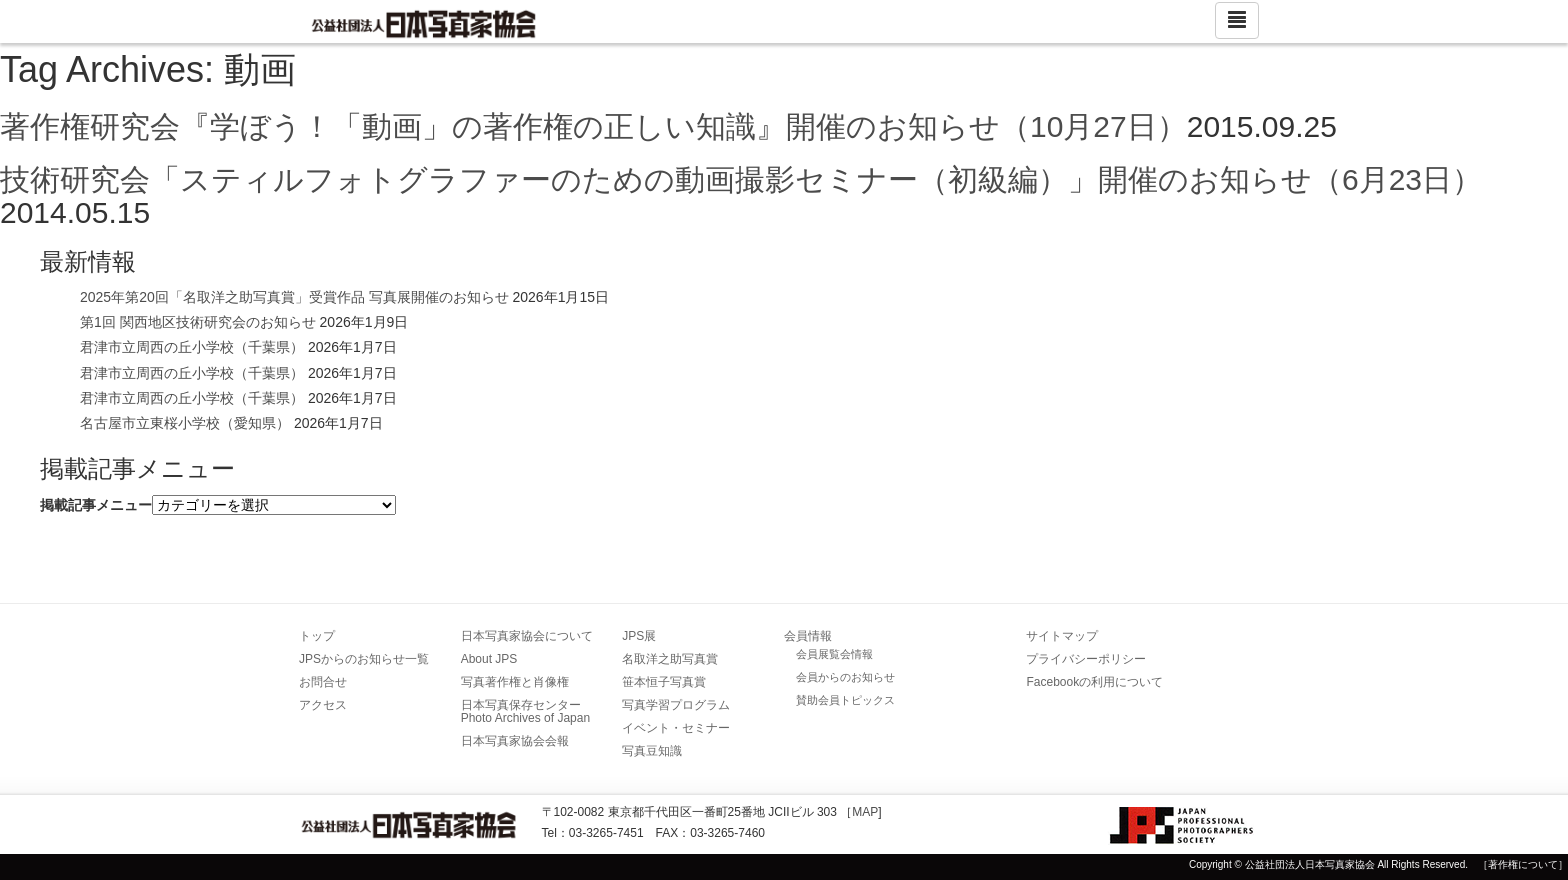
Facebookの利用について (1094, 682)
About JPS (489, 659)
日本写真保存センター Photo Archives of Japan (527, 711)
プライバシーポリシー (1086, 659)
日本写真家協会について (527, 636)
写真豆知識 (652, 751)
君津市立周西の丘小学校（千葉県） (192, 347)
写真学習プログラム (676, 705)
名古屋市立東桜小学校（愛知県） (185, 423)
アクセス (323, 705)
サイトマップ (1062, 636)
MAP (865, 812)
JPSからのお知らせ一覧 (364, 659)
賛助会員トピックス (845, 700)
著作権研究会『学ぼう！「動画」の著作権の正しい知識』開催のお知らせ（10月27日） (593, 126)
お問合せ (323, 682)
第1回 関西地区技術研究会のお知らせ (198, 322)
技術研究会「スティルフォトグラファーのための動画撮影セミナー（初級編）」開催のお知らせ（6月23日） (741, 179)
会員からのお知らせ (845, 677)
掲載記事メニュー (96, 505)
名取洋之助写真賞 (670, 659)
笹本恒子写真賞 (664, 682)
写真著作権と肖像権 (515, 682)
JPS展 (639, 636)
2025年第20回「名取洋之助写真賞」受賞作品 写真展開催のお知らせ (294, 297)
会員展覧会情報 (834, 654)
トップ (317, 636)
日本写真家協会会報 (515, 741)
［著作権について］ (1523, 864)
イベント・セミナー (676, 728)
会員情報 (808, 636)
